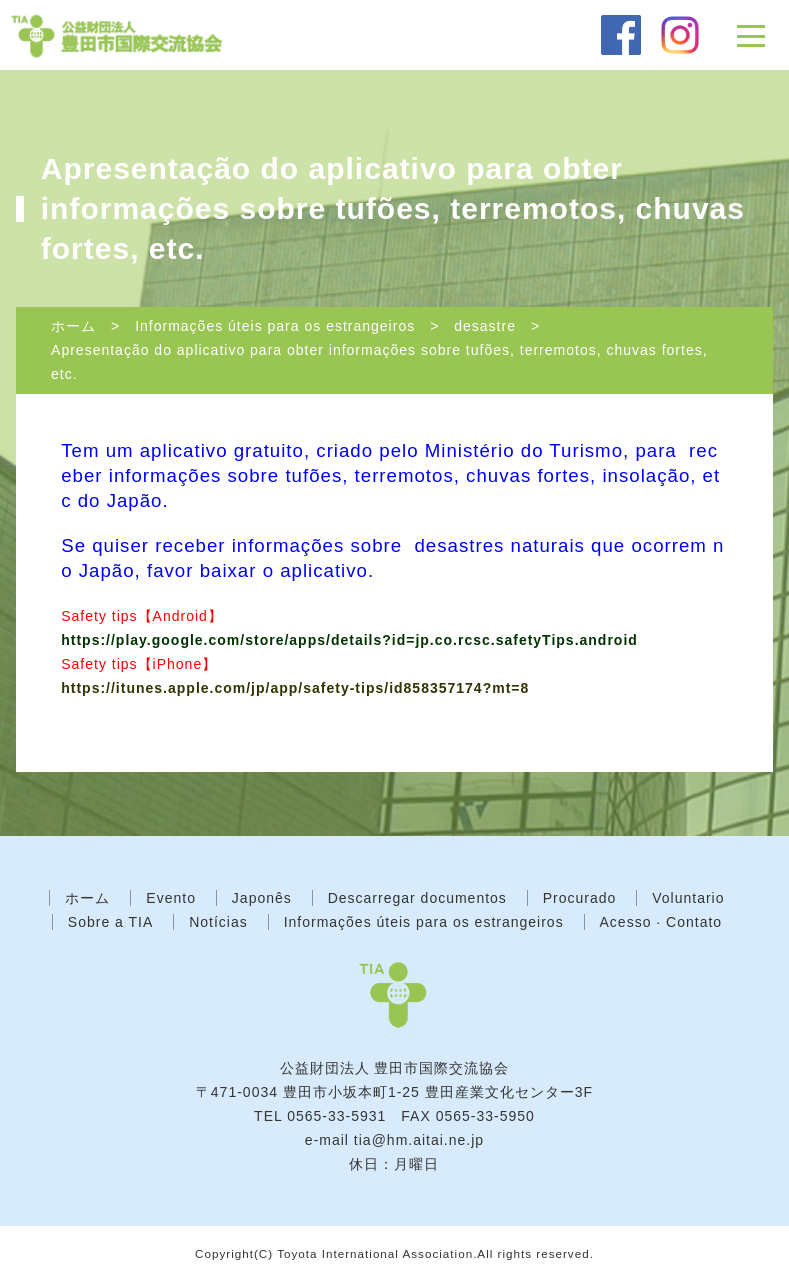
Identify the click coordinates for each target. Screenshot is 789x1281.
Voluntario (688, 898)
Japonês (262, 898)
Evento (171, 898)
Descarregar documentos (417, 898)
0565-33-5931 (336, 1116)
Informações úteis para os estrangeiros (275, 326)
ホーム (73, 326)
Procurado (580, 898)
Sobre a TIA (110, 922)
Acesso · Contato (661, 922)
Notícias (218, 922)
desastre (485, 326)
